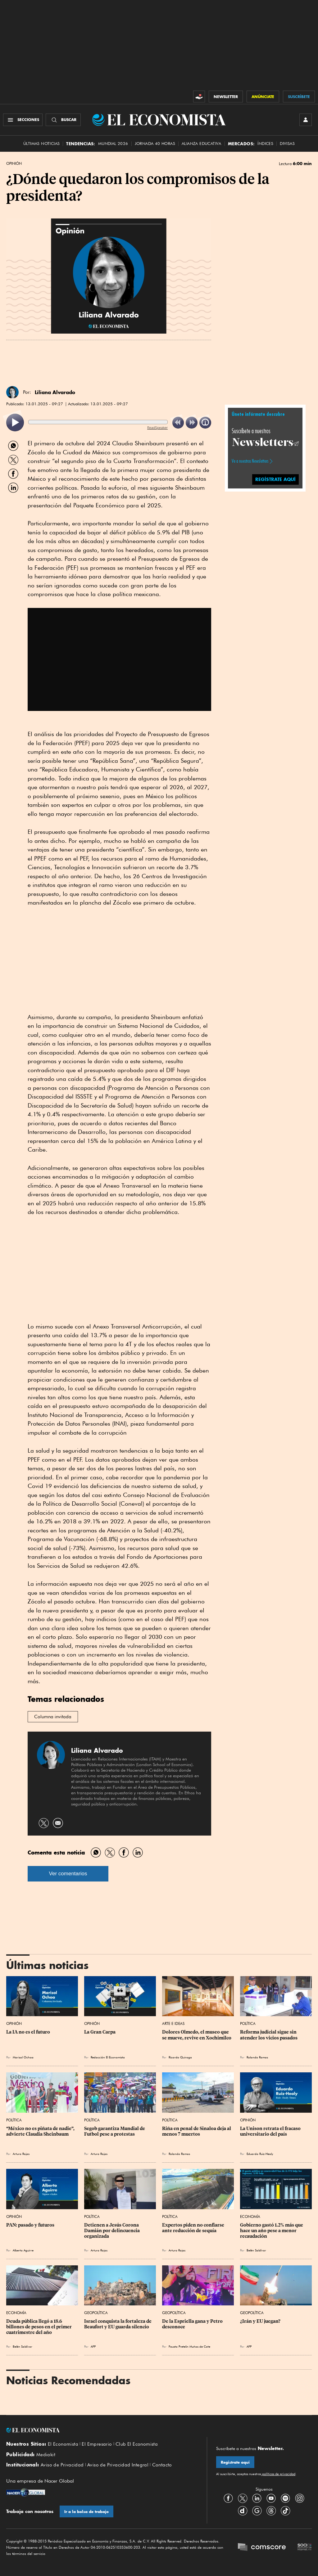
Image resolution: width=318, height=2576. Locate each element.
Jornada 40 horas (155, 143)
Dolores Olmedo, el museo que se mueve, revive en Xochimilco (196, 2034)
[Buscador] (63, 120)
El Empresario (97, 2444)
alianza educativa (201, 143)
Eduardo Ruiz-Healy (260, 2154)
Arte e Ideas (173, 2023)
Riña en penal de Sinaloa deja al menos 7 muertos (197, 2131)
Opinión (14, 163)
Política (248, 2023)
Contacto (162, 2465)
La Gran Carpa (100, 2032)
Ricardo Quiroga (180, 2057)
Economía (250, 2216)
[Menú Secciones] (23, 120)
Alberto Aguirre (23, 2250)
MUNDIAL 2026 (113, 143)
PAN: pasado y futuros (30, 2225)
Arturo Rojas (21, 2154)
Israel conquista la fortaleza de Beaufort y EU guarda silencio (118, 2324)
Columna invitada (52, 1717)
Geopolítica (96, 2312)
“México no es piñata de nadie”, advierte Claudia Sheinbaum (40, 2131)
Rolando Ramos (257, 2057)
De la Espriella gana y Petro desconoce (193, 2324)
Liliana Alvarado (55, 392)
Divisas (287, 143)
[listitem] (15, 422)
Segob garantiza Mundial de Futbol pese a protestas (115, 2131)
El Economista (63, 2444)
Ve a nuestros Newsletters (250, 461)
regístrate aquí (275, 479)
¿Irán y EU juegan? (260, 2321)
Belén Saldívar (256, 2250)
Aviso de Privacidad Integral (117, 2465)
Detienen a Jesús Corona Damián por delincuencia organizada (112, 2230)
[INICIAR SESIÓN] (305, 120)
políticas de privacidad (278, 2474)
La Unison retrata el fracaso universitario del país (271, 2131)
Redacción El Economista (108, 2057)
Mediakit (45, 2454)
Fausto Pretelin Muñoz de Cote (189, 2346)
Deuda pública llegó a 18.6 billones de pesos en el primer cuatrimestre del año (39, 2326)
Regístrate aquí (235, 2462)
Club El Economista (137, 2444)
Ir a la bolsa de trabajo (86, 2511)
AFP (93, 2346)
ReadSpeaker (157, 427)
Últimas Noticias (41, 143)
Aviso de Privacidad (62, 2465)
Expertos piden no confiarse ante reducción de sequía (193, 2227)
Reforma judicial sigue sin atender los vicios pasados (269, 2034)
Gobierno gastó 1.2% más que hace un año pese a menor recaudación (272, 2230)
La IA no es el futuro (28, 2032)
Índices (265, 143)
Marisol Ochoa (23, 2057)
